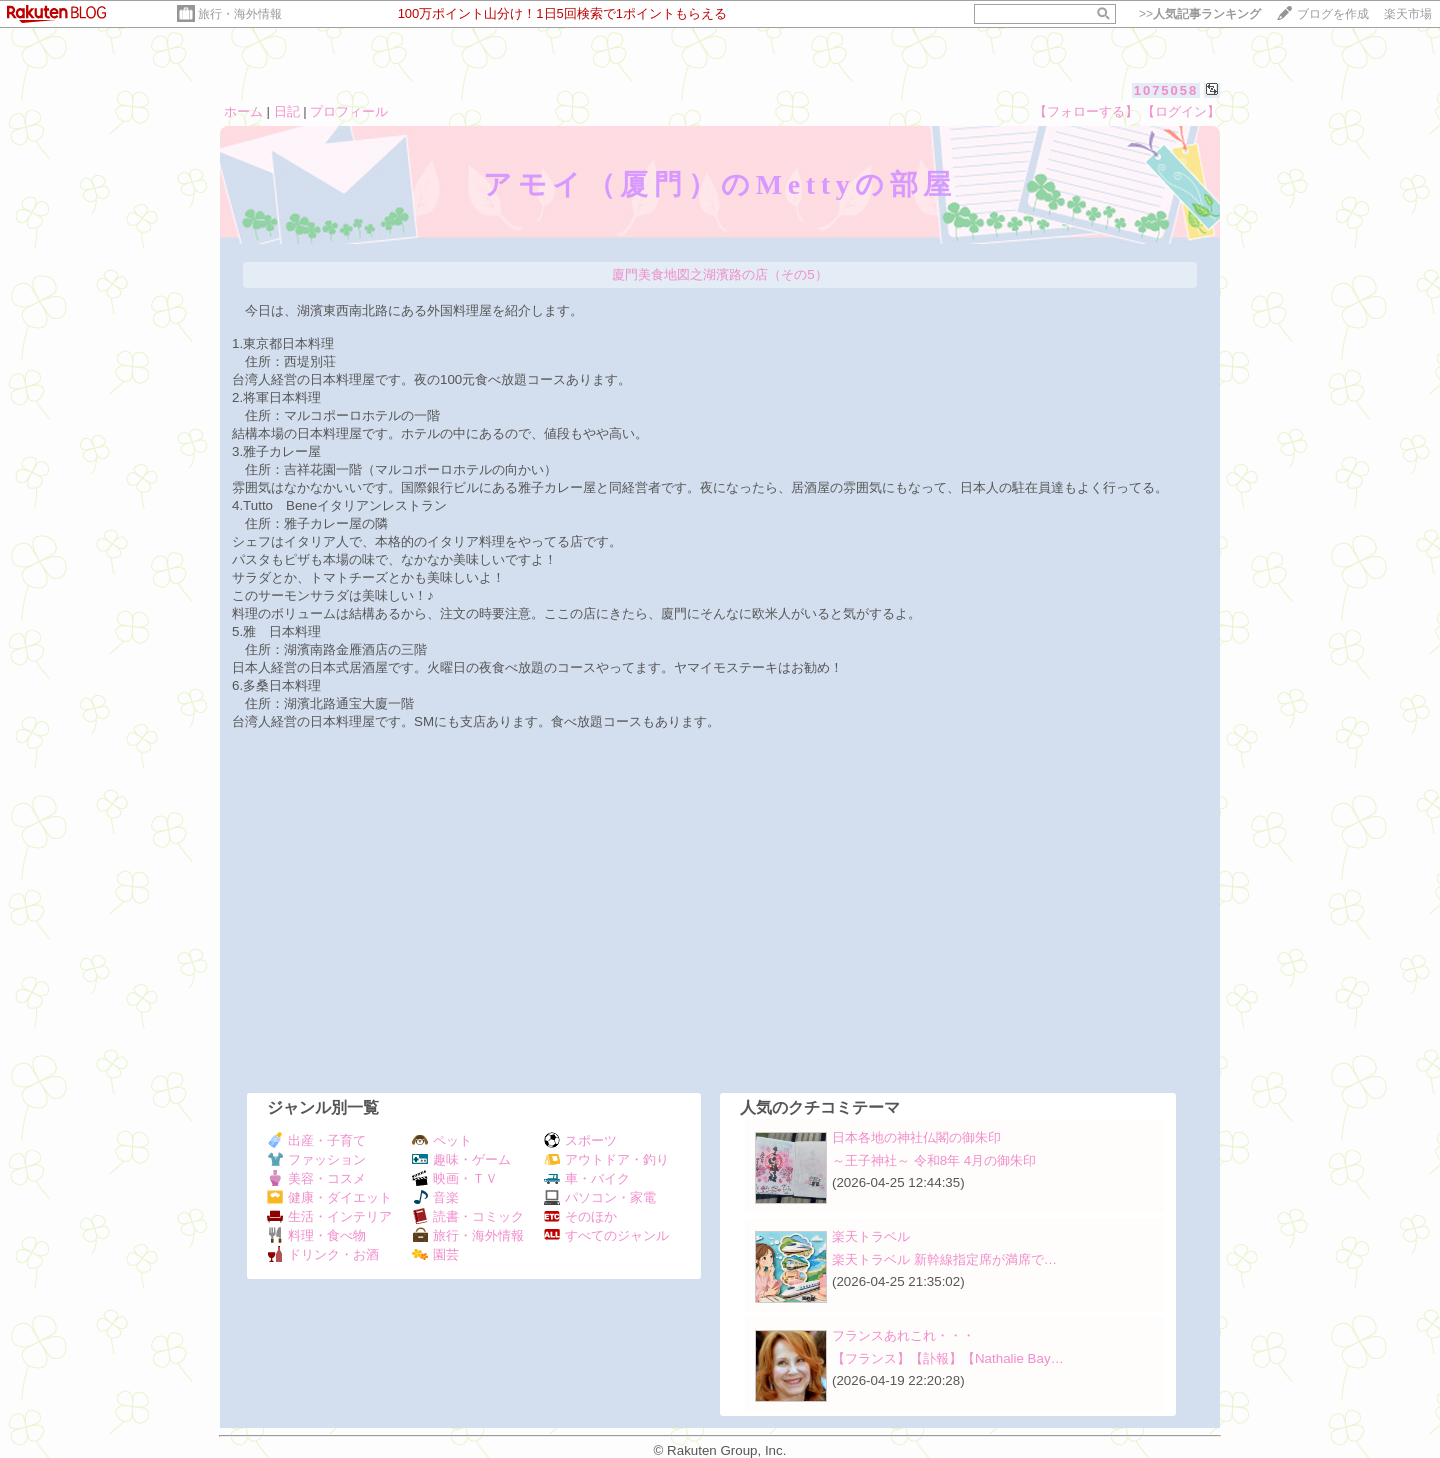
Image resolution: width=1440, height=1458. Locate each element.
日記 (287, 111)
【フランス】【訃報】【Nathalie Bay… (948, 1358)
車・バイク (587, 1178)
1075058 (1166, 90)
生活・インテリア (329, 1216)
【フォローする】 (1086, 111)
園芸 (435, 1254)
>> (1200, 14)
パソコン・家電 (600, 1197)
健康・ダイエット (329, 1197)
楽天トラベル (871, 1236)
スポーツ (580, 1140)
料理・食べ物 (316, 1235)
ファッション (316, 1159)
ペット (442, 1140)
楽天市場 (1408, 14)
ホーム (243, 111)
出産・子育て (316, 1140)
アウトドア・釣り (606, 1159)
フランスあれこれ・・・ (903, 1335)
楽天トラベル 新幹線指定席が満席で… (944, 1259)
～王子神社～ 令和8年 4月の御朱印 (934, 1160)
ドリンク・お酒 (323, 1254)
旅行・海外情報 (240, 14)
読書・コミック (468, 1216)
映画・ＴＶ (455, 1178)
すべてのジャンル (606, 1235)
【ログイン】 (1181, 111)
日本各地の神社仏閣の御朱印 (916, 1137)
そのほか (580, 1216)
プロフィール (349, 111)
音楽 (435, 1197)
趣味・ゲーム (461, 1159)
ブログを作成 (1333, 14)
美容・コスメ (316, 1178)
